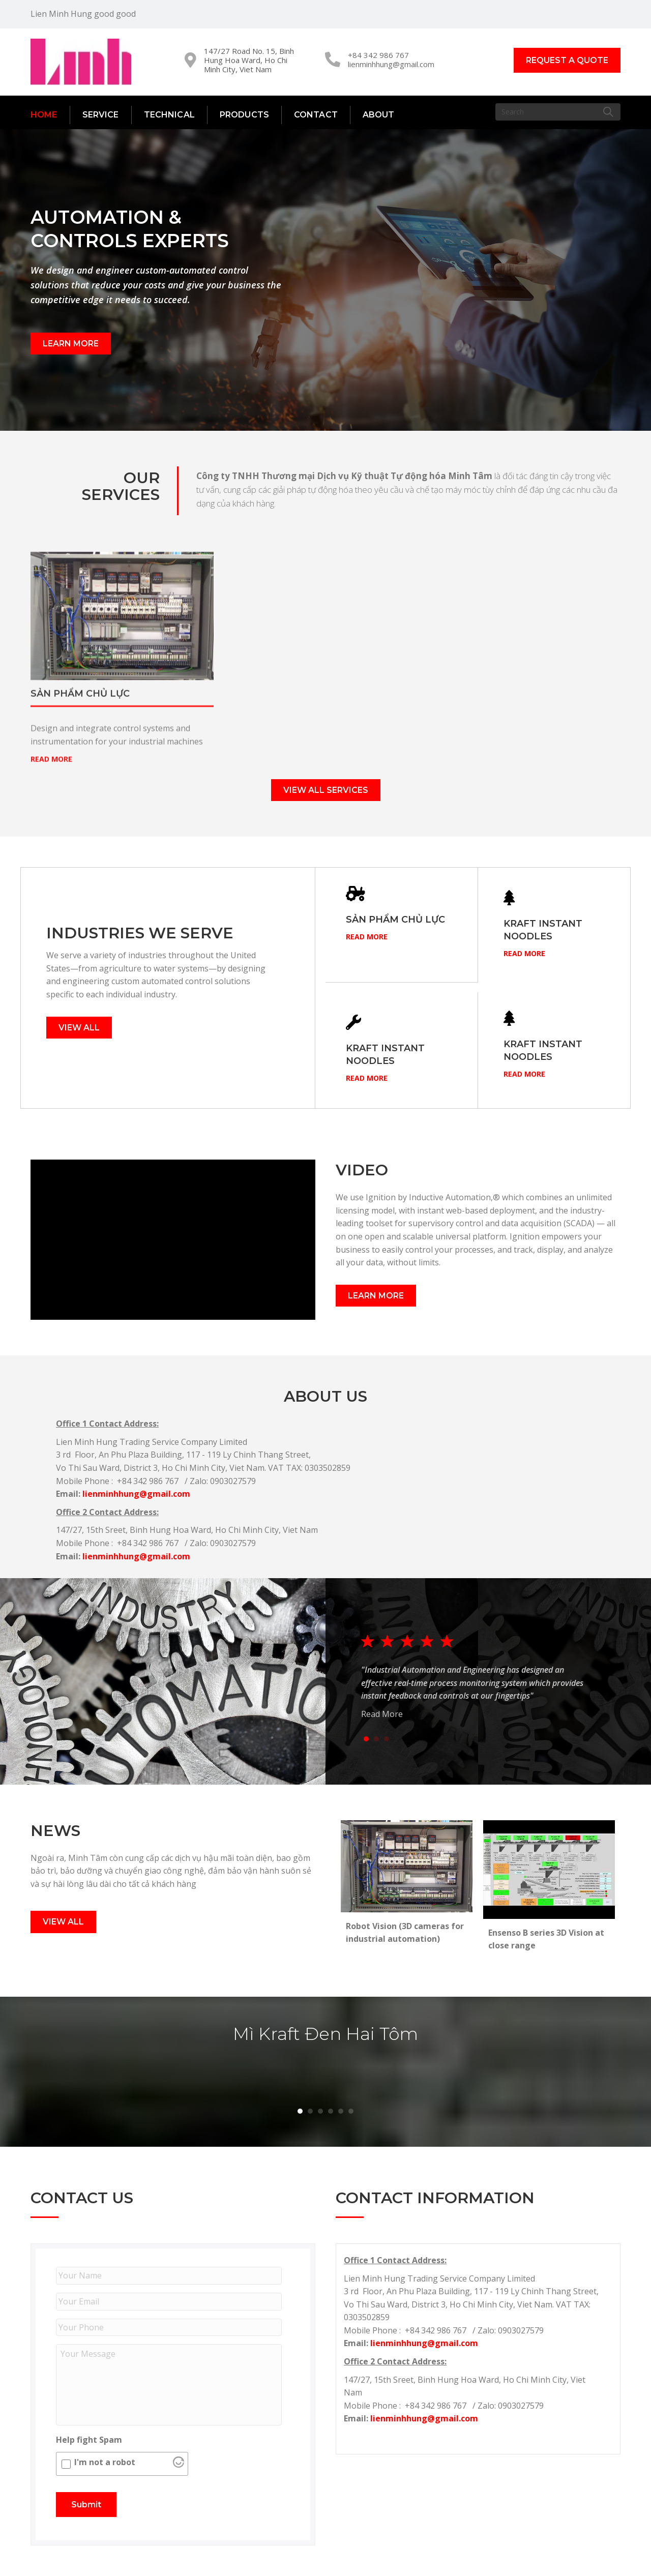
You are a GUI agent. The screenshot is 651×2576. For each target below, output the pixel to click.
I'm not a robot (104, 2462)
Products (244, 115)
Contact (316, 115)
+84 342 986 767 (378, 55)
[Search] (557, 112)
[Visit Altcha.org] (178, 2464)
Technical (169, 115)
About (379, 115)
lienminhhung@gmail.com (391, 64)
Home (44, 115)
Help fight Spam (89, 2440)
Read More (367, 896)
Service (100, 115)
